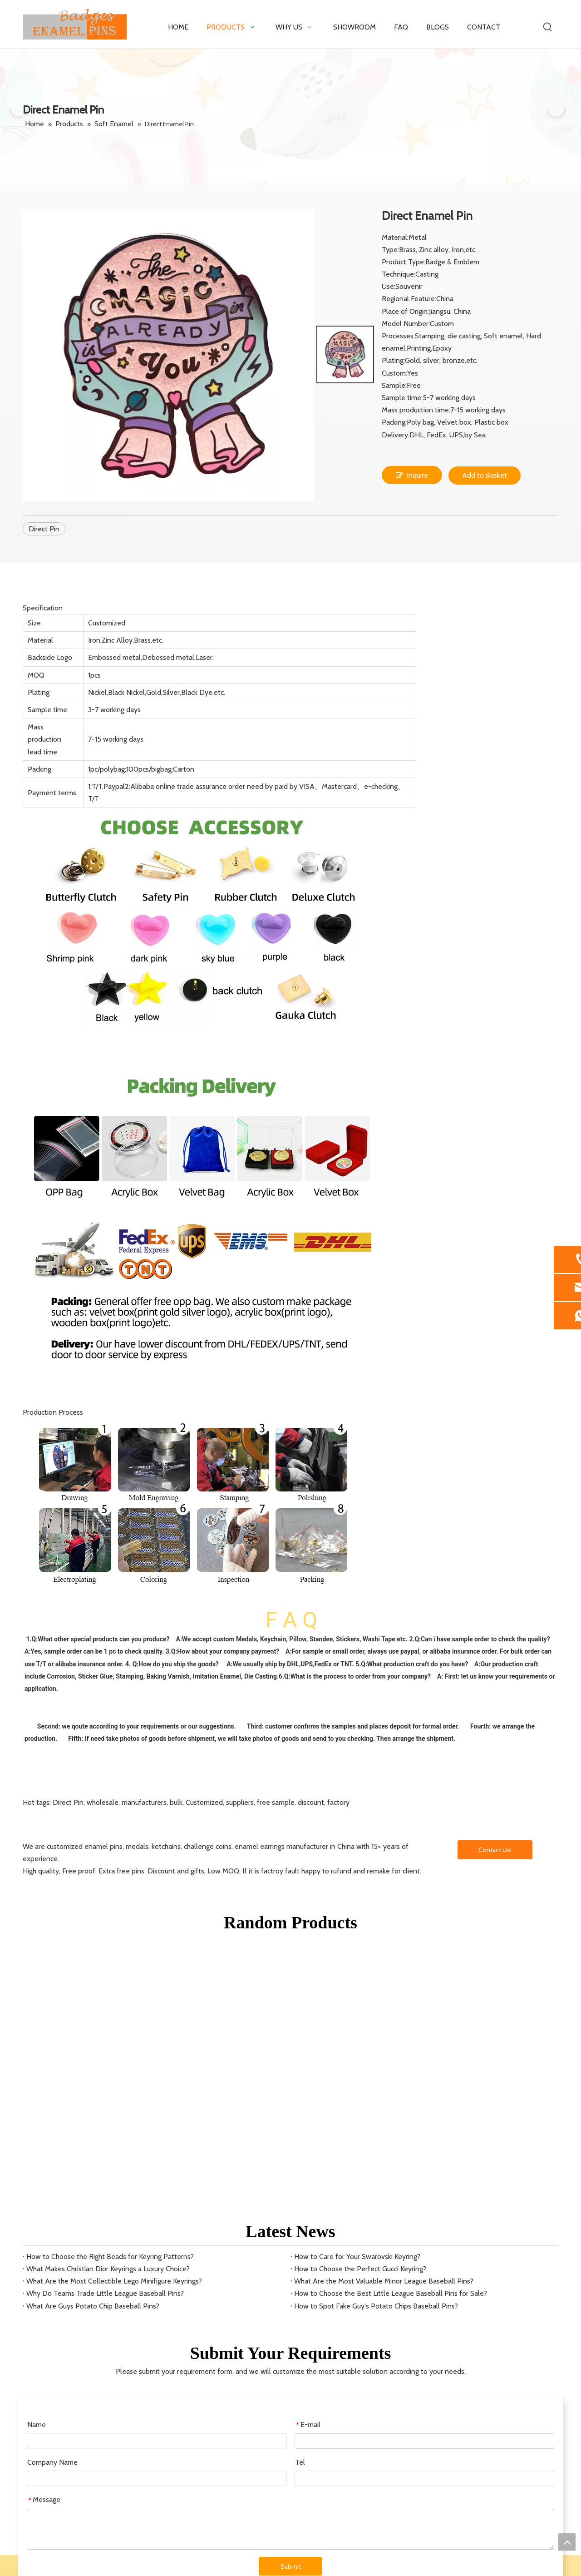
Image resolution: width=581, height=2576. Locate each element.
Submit (291, 2566)
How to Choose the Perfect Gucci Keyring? (360, 2268)
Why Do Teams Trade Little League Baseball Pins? (105, 2293)
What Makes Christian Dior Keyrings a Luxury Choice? (108, 2268)
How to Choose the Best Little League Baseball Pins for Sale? (390, 2293)
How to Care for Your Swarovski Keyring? (357, 2256)
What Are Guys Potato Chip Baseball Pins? (92, 2306)
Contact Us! (495, 1850)
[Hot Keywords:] (547, 27)
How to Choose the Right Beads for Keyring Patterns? (110, 2256)
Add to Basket (484, 475)
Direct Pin (44, 529)
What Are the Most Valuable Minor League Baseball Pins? (383, 2281)
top (567, 2542)
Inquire (412, 475)
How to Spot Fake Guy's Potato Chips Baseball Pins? (376, 2306)
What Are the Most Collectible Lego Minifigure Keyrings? (114, 2281)
